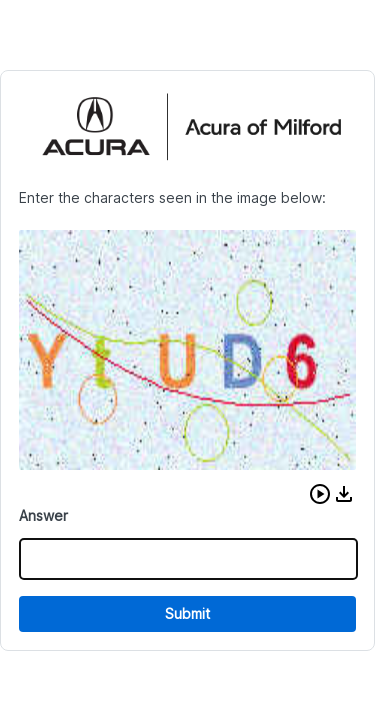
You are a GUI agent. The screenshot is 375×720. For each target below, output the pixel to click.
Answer (43, 515)
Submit (187, 613)
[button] (320, 494)
